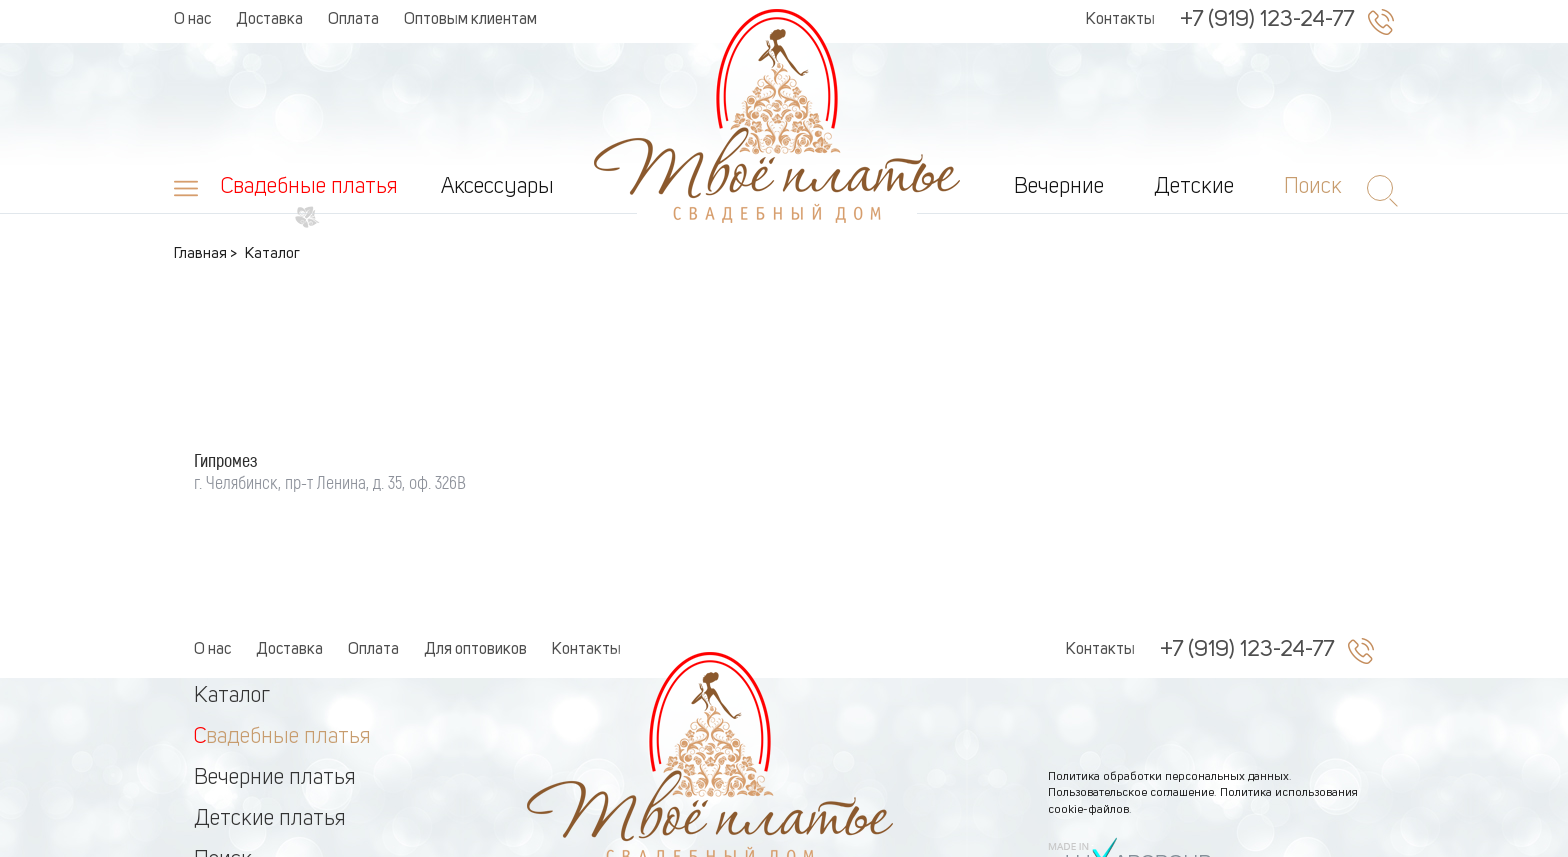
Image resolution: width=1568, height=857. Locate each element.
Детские (1194, 187)
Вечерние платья (275, 713)
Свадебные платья (309, 187)
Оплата (353, 20)
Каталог (232, 631)
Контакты (1120, 20)
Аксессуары (497, 187)
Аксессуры (245, 836)
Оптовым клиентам (470, 20)
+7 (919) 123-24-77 (1267, 20)
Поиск (223, 795)
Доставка (269, 20)
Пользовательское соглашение (1131, 728)
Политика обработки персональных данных (1168, 712)
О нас (192, 20)
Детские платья (270, 754)
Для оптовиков (475, 585)
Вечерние (1059, 187)
